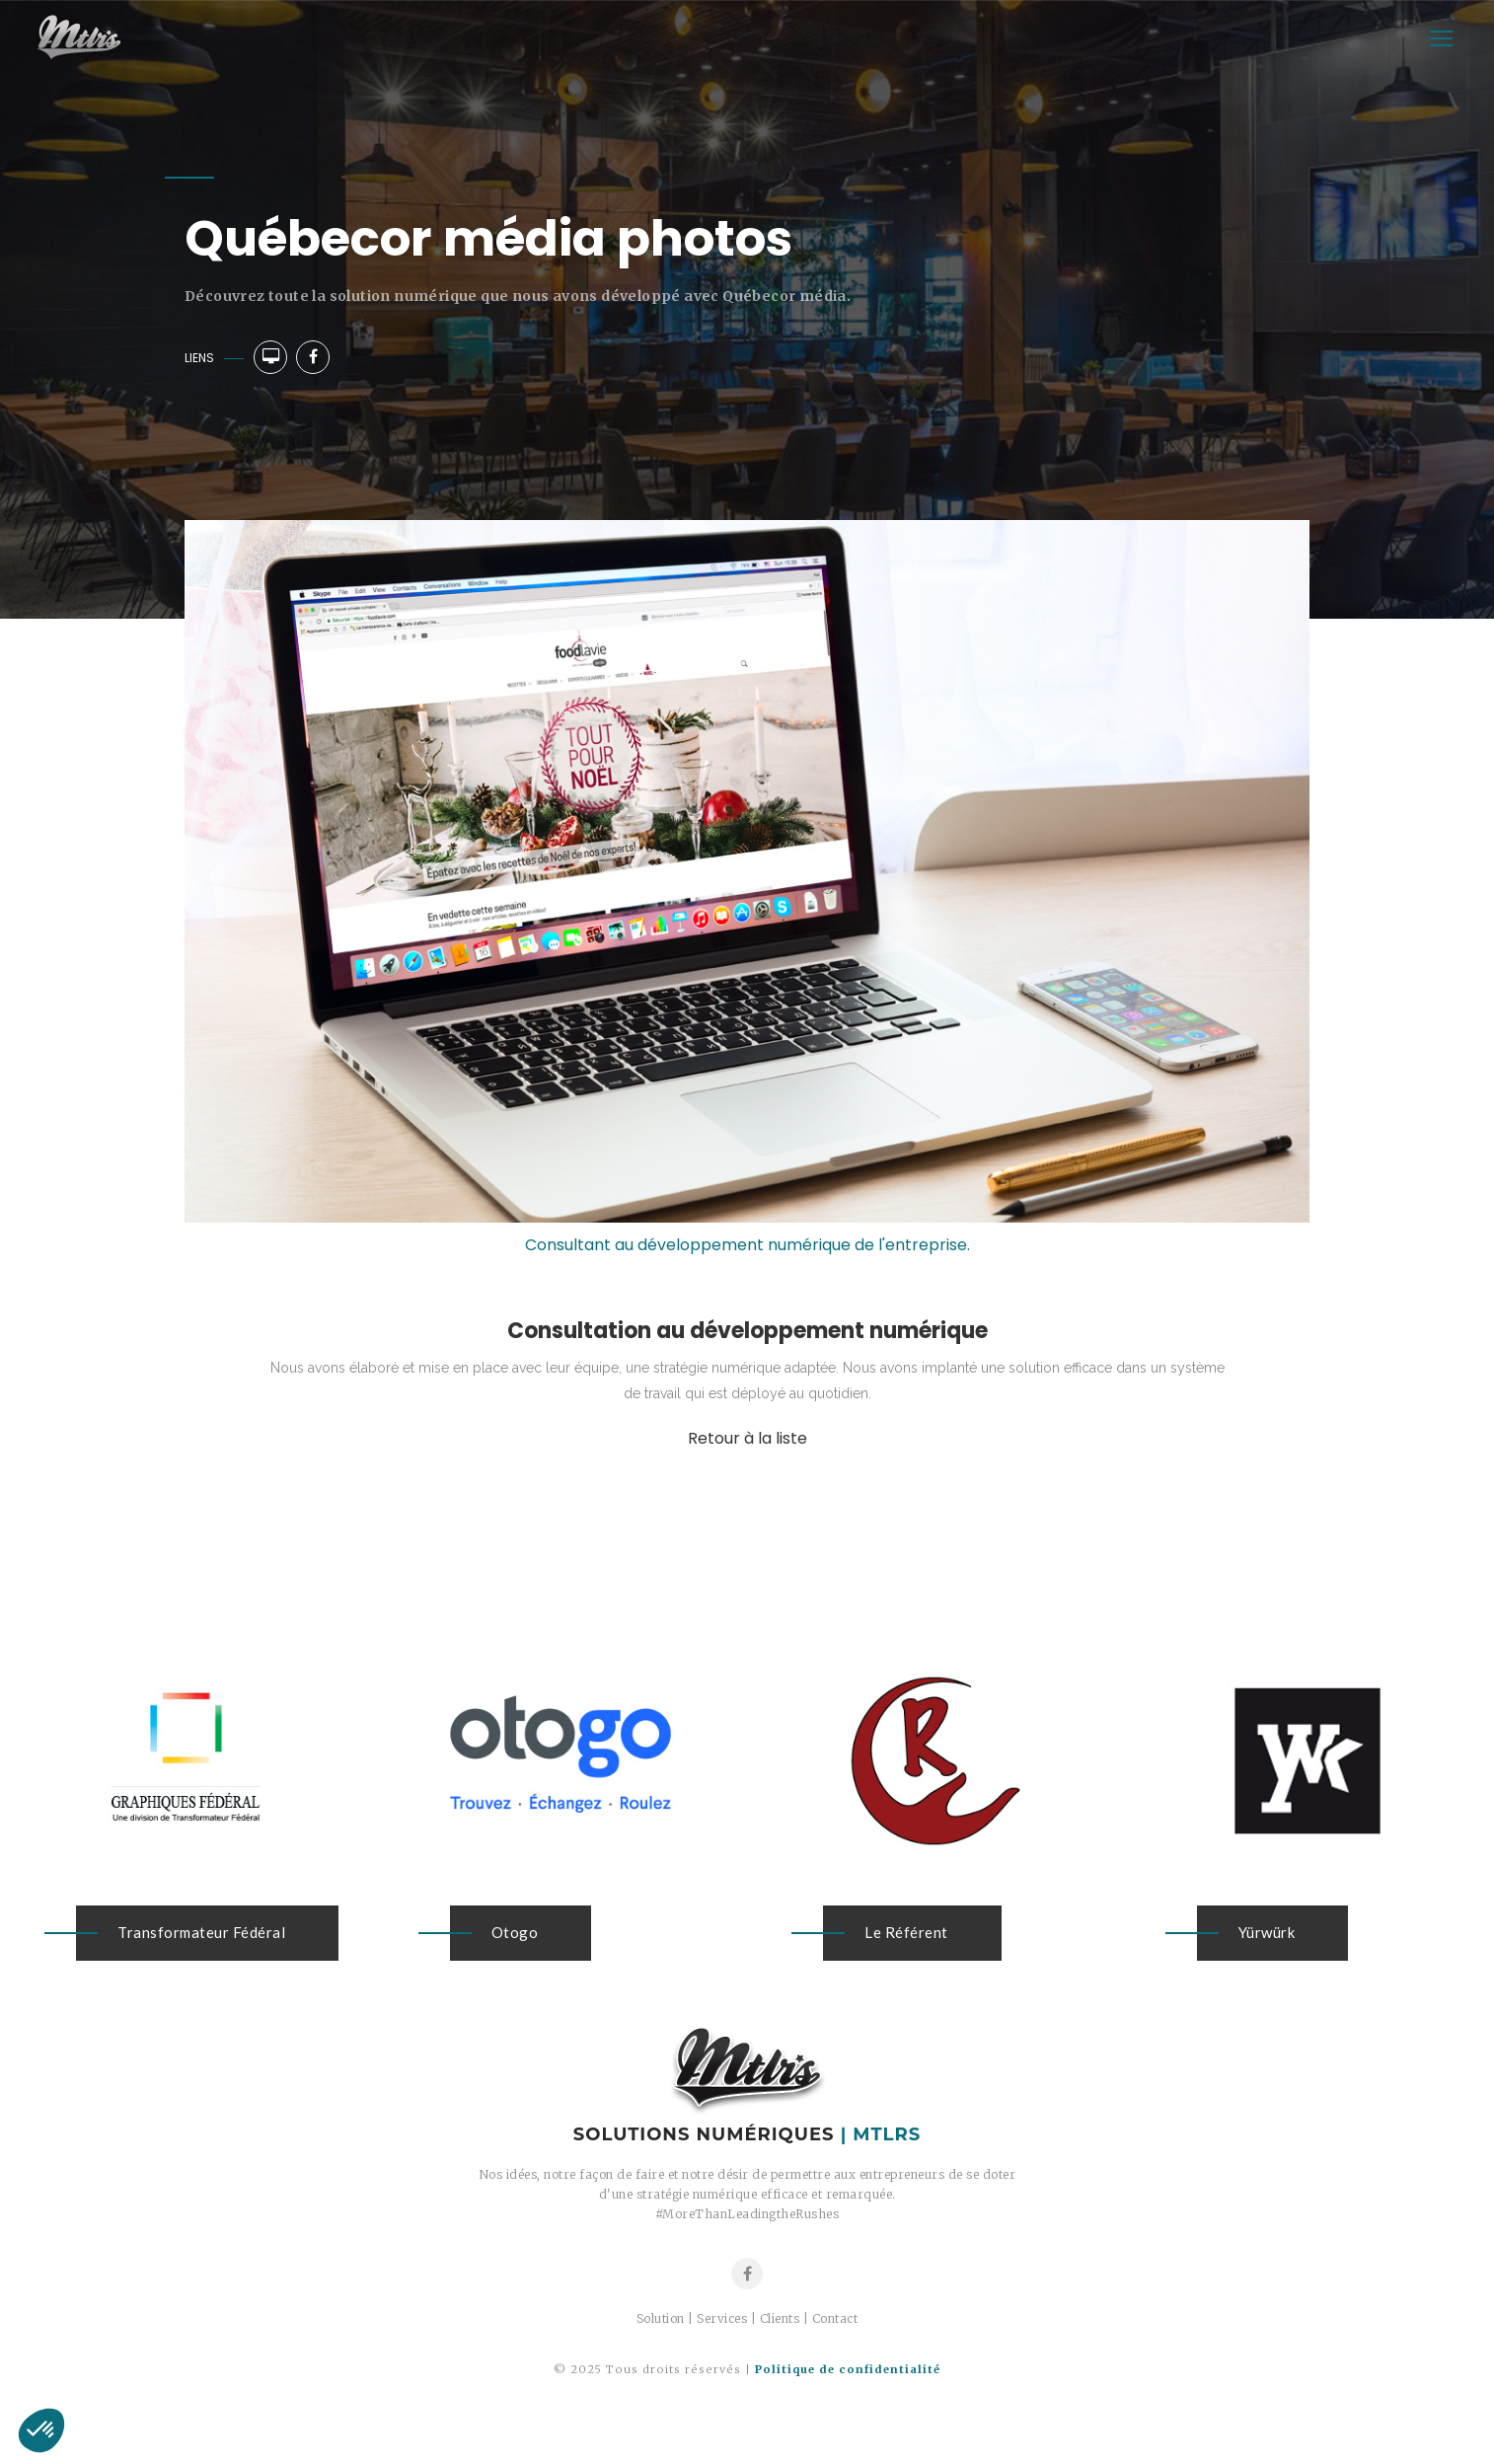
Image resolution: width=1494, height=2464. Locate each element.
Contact (835, 2318)
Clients (780, 2318)
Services (722, 2318)
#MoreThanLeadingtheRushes (747, 2213)
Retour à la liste (747, 1438)
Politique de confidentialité (847, 2369)
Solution (660, 2318)
